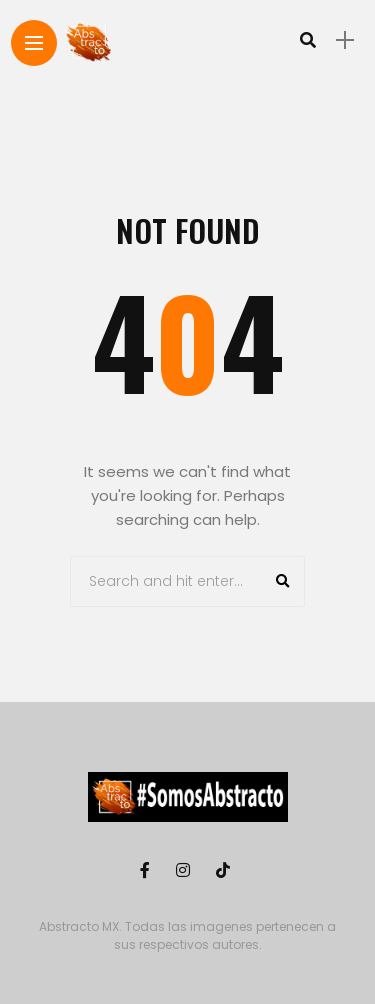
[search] (308, 40)
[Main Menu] (34, 43)
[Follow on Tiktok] (226, 870)
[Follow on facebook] (148, 870)
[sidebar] (345, 40)
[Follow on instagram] (186, 870)
